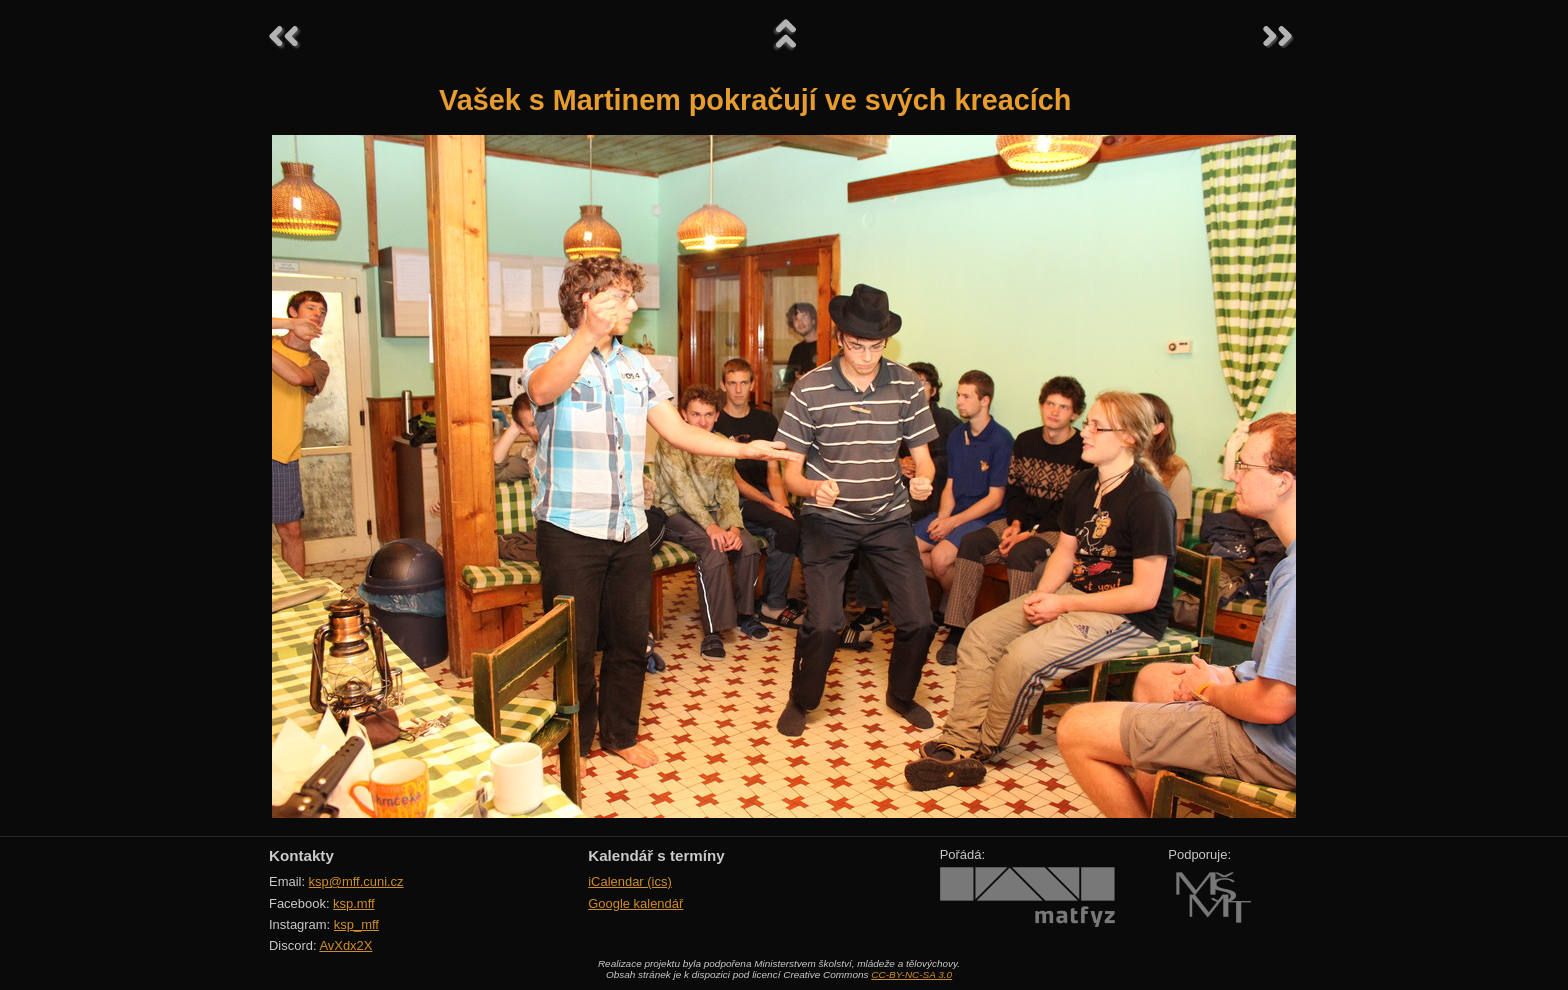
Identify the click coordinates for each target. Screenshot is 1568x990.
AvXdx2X (345, 945)
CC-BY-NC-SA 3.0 (911, 974)
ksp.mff (354, 903)
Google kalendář (635, 903)
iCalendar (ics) (630, 881)
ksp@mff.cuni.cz (356, 881)
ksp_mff (356, 924)
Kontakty (301, 855)
